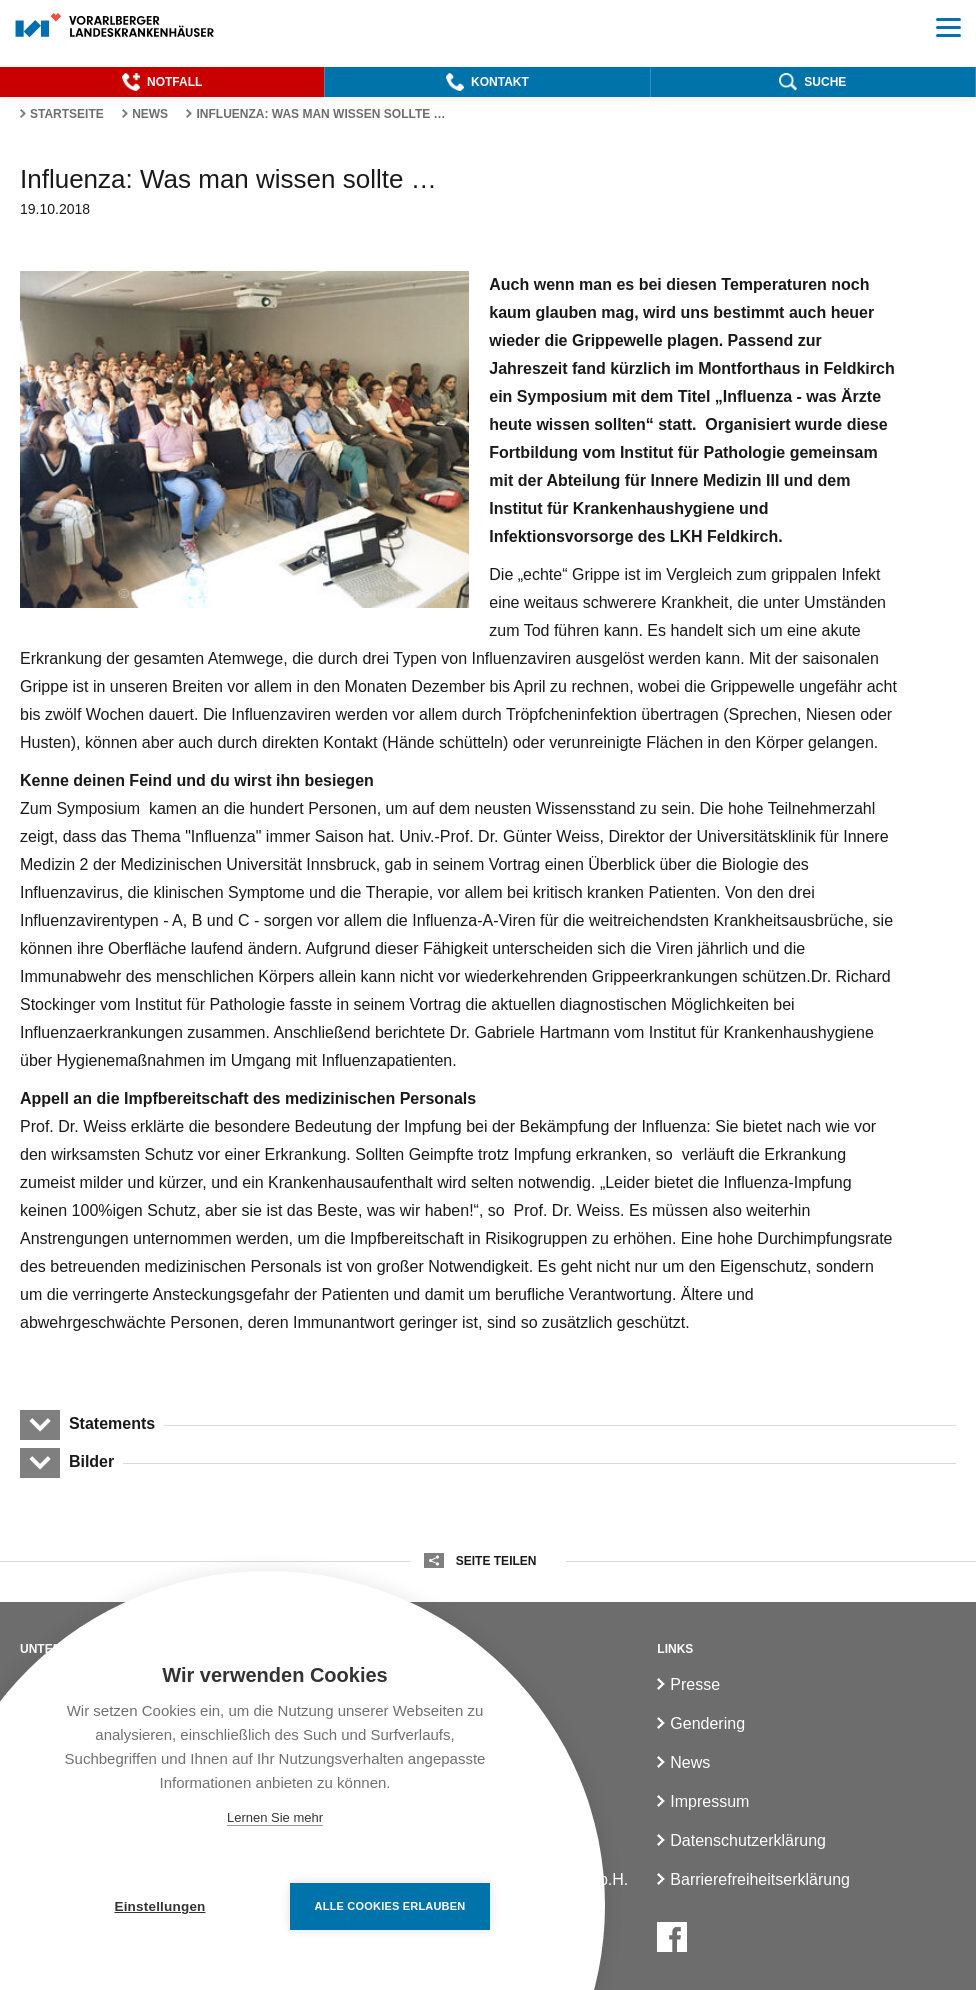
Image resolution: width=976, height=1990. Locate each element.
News (150, 114)
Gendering (707, 1723)
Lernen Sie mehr (275, 1817)
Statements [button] (111, 1423)
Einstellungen (159, 1906)
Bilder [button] (91, 1461)
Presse (695, 1684)
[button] (162, 82)
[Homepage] (115, 26)
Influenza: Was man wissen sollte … (320, 114)
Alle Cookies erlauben (390, 1906)
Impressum (709, 1801)
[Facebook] (672, 1937)
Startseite (67, 114)
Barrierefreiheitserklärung (760, 1879)
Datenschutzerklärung (748, 1840)
